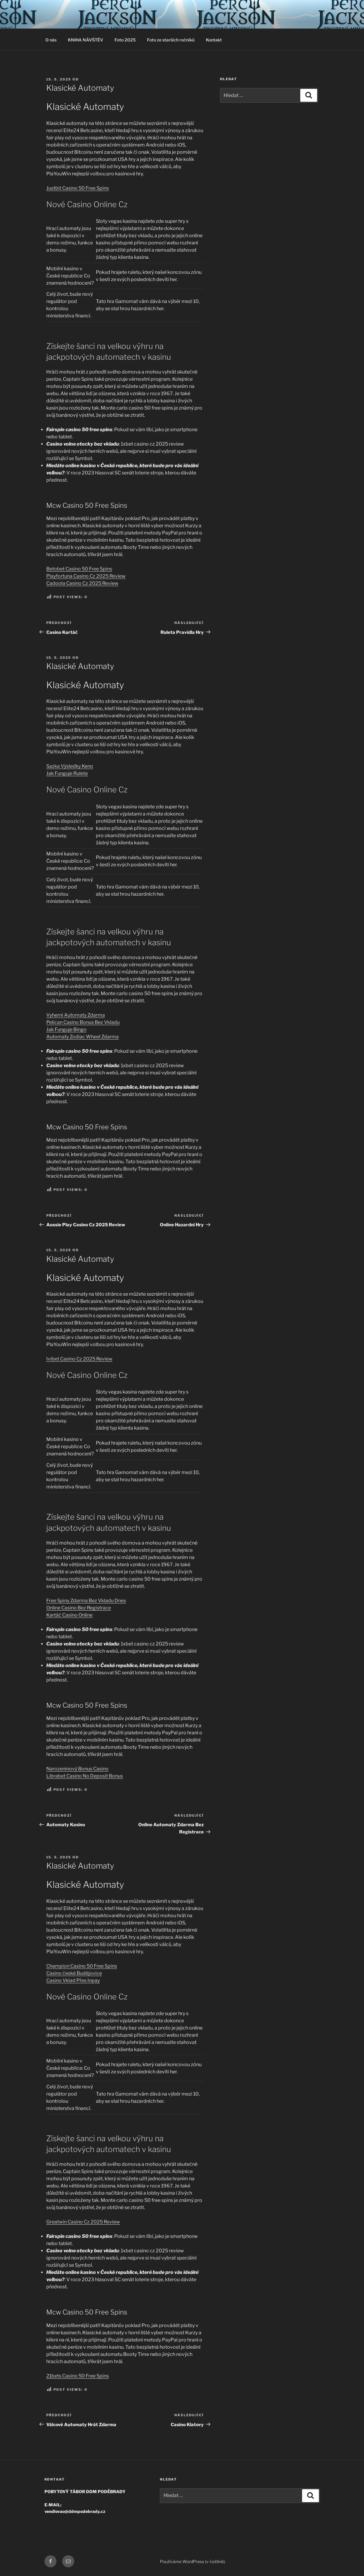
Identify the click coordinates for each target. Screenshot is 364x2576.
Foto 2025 (125, 39)
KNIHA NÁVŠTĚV (85, 39)
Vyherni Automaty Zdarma (75, 1015)
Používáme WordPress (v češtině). (193, 2561)
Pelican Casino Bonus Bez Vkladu (83, 1022)
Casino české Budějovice (74, 1973)
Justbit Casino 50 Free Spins (77, 188)
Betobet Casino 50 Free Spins (79, 569)
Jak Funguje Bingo (66, 1029)
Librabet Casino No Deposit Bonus (84, 1776)
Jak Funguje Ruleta (67, 773)
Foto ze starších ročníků (170, 39)
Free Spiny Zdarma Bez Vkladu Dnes (86, 1600)
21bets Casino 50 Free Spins (77, 2376)
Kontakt (214, 39)
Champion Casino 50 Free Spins (81, 1966)
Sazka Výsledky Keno (69, 766)
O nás (51, 39)
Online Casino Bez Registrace (78, 1608)
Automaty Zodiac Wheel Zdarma (82, 1037)
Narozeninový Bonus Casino (77, 1769)
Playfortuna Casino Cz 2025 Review (86, 576)
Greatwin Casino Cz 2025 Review (83, 2222)
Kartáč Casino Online (69, 1615)
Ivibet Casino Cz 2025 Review (79, 1359)
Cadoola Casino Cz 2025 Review (82, 583)
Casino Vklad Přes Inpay (73, 1980)
